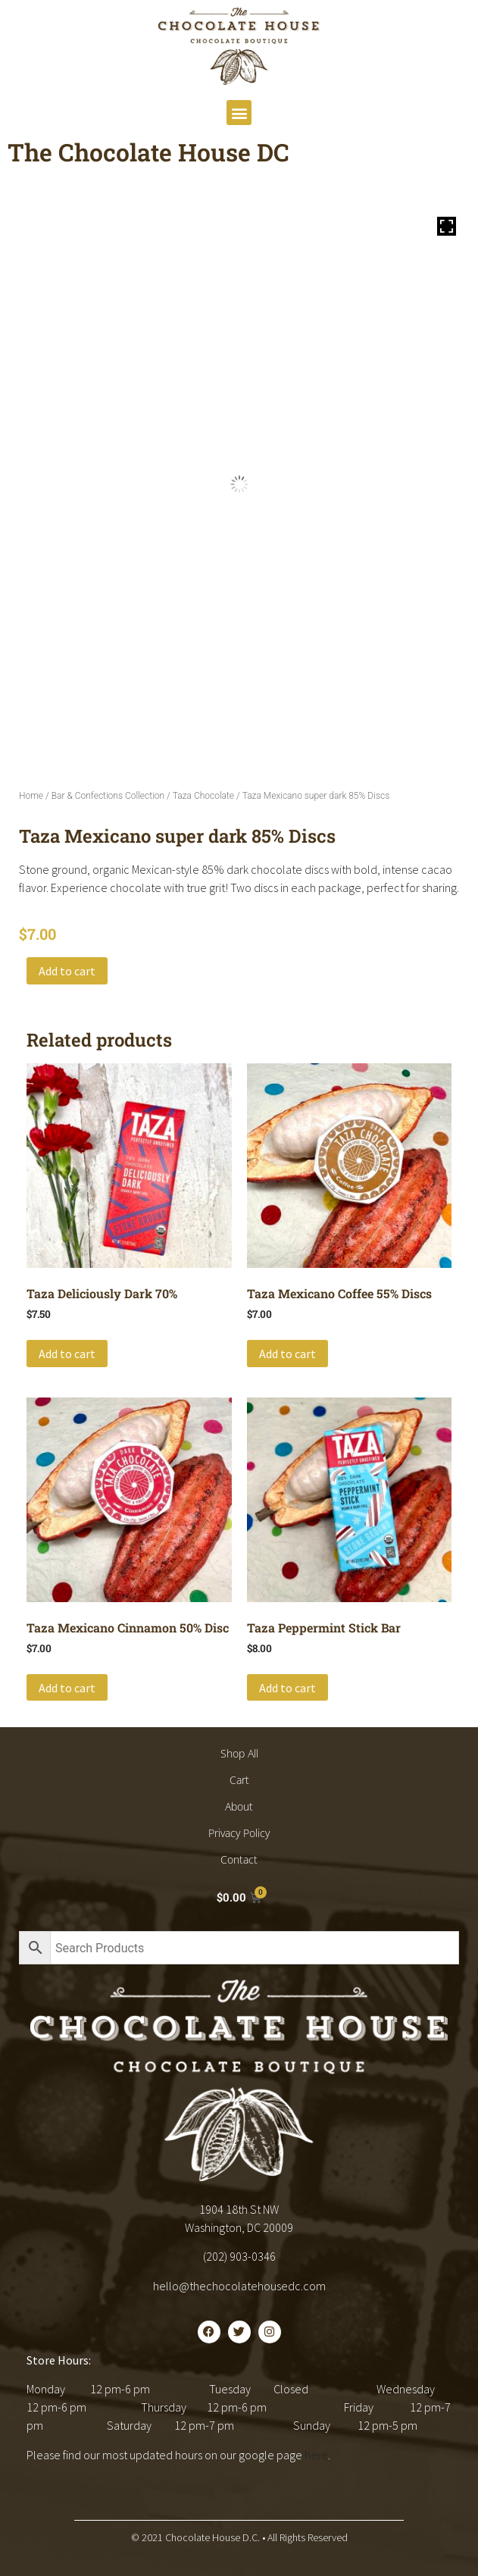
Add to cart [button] (67, 1353)
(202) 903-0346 (239, 2256)
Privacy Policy (239, 1833)
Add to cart (67, 970)
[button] (239, 112)
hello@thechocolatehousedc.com (239, 2285)
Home (31, 795)
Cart (239, 1780)
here (316, 2454)
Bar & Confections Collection (108, 795)
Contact (239, 1859)
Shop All (239, 1753)
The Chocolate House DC (148, 152)
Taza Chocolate (203, 795)
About (239, 1806)
